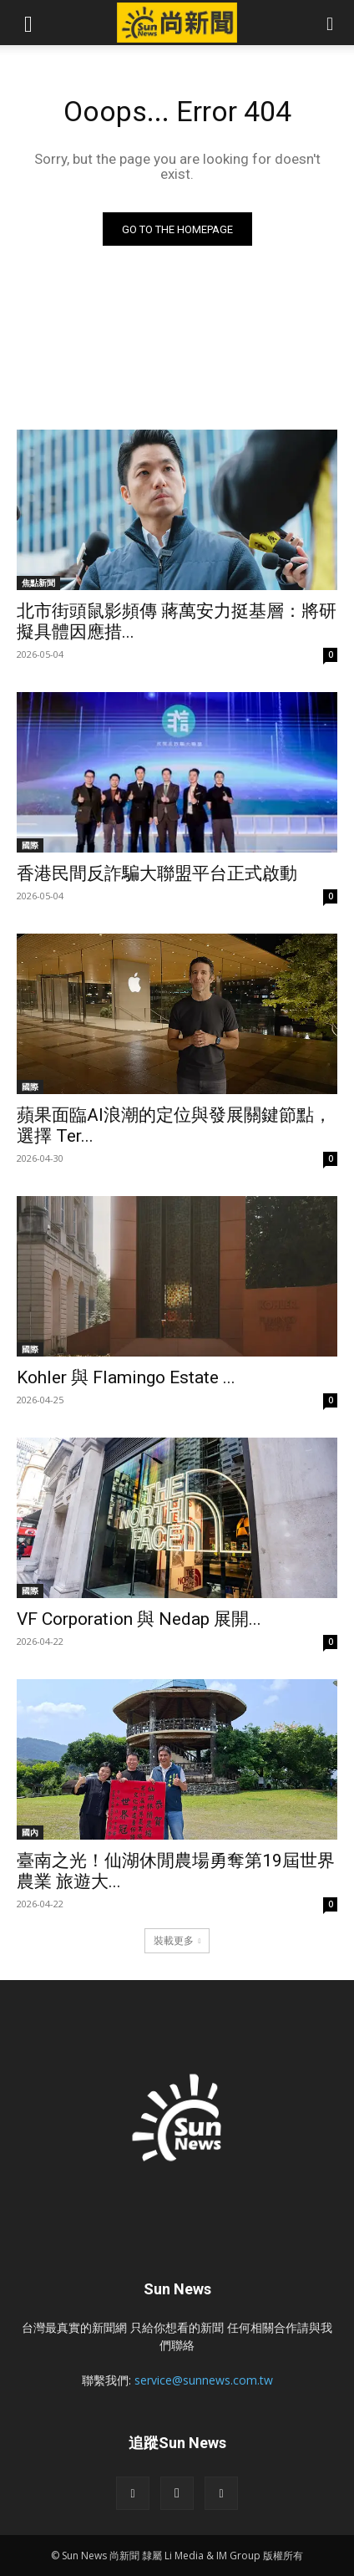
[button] (28, 22)
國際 (30, 845)
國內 (30, 1832)
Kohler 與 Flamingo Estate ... (126, 1377)
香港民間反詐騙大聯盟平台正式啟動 (157, 873)
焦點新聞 (38, 582)
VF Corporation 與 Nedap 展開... (139, 1619)
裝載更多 (177, 1940)
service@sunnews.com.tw (203, 2380)
